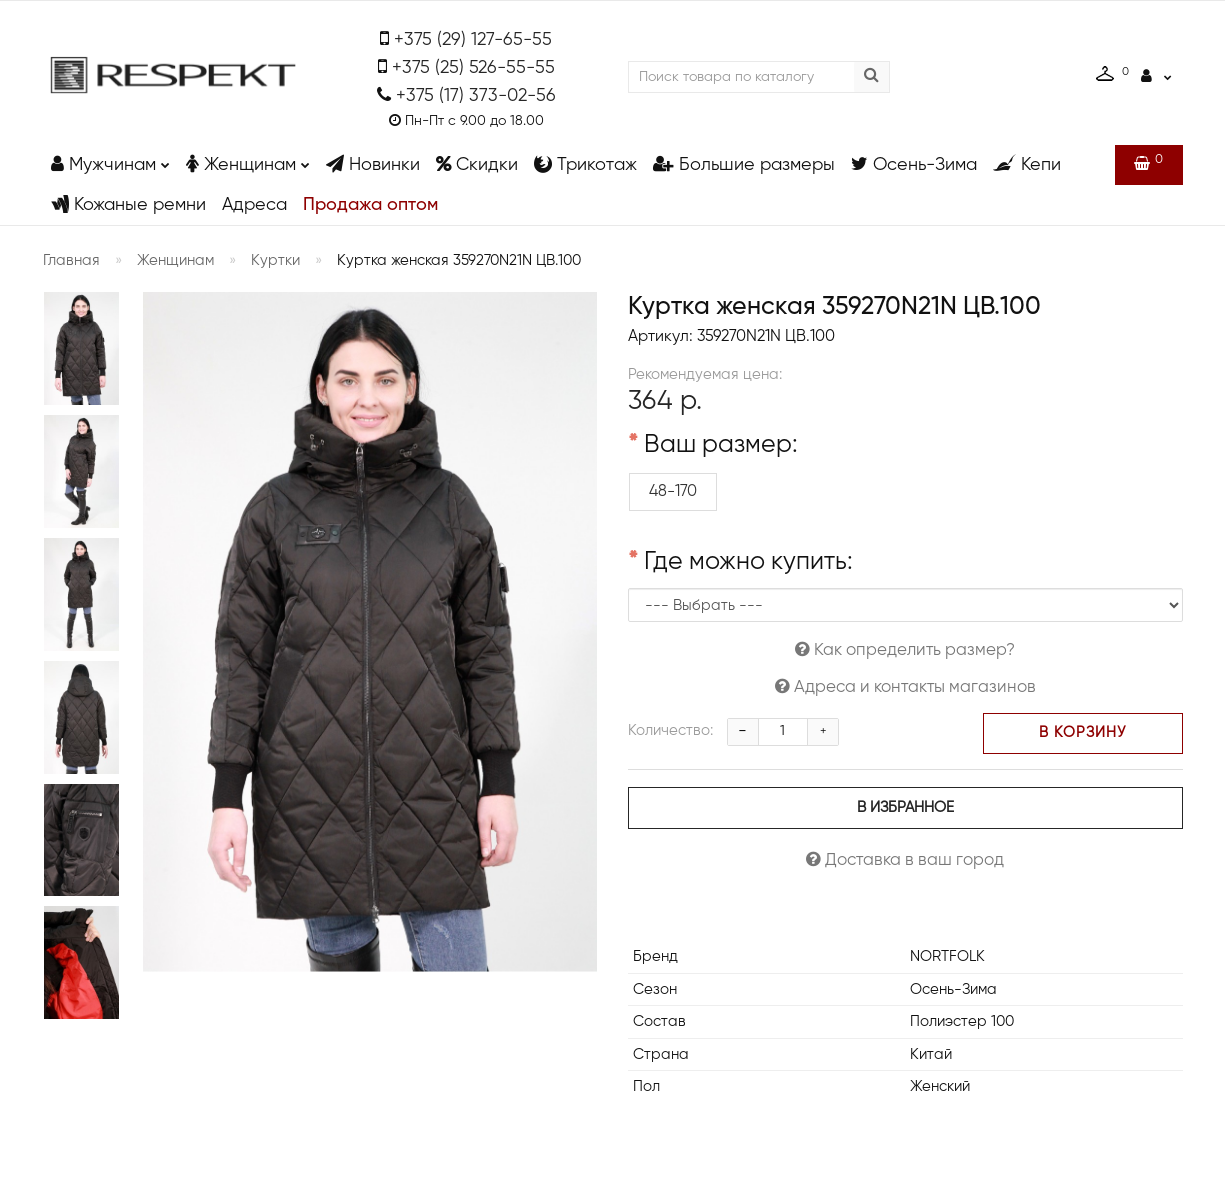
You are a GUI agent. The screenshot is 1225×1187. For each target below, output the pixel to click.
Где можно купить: (748, 563)
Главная (71, 260)
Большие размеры (744, 164)
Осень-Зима (914, 164)
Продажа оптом (370, 205)
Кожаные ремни (128, 204)
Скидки (477, 164)
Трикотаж (585, 164)
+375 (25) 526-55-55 (473, 68)
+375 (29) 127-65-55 (473, 40)
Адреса (254, 205)
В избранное (905, 807)
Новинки (373, 164)
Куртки (275, 260)
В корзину (1083, 733)
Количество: (670, 730)
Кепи (1027, 164)
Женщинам (248, 159)
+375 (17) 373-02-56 (476, 96)
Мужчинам (110, 159)
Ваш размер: (721, 446)
